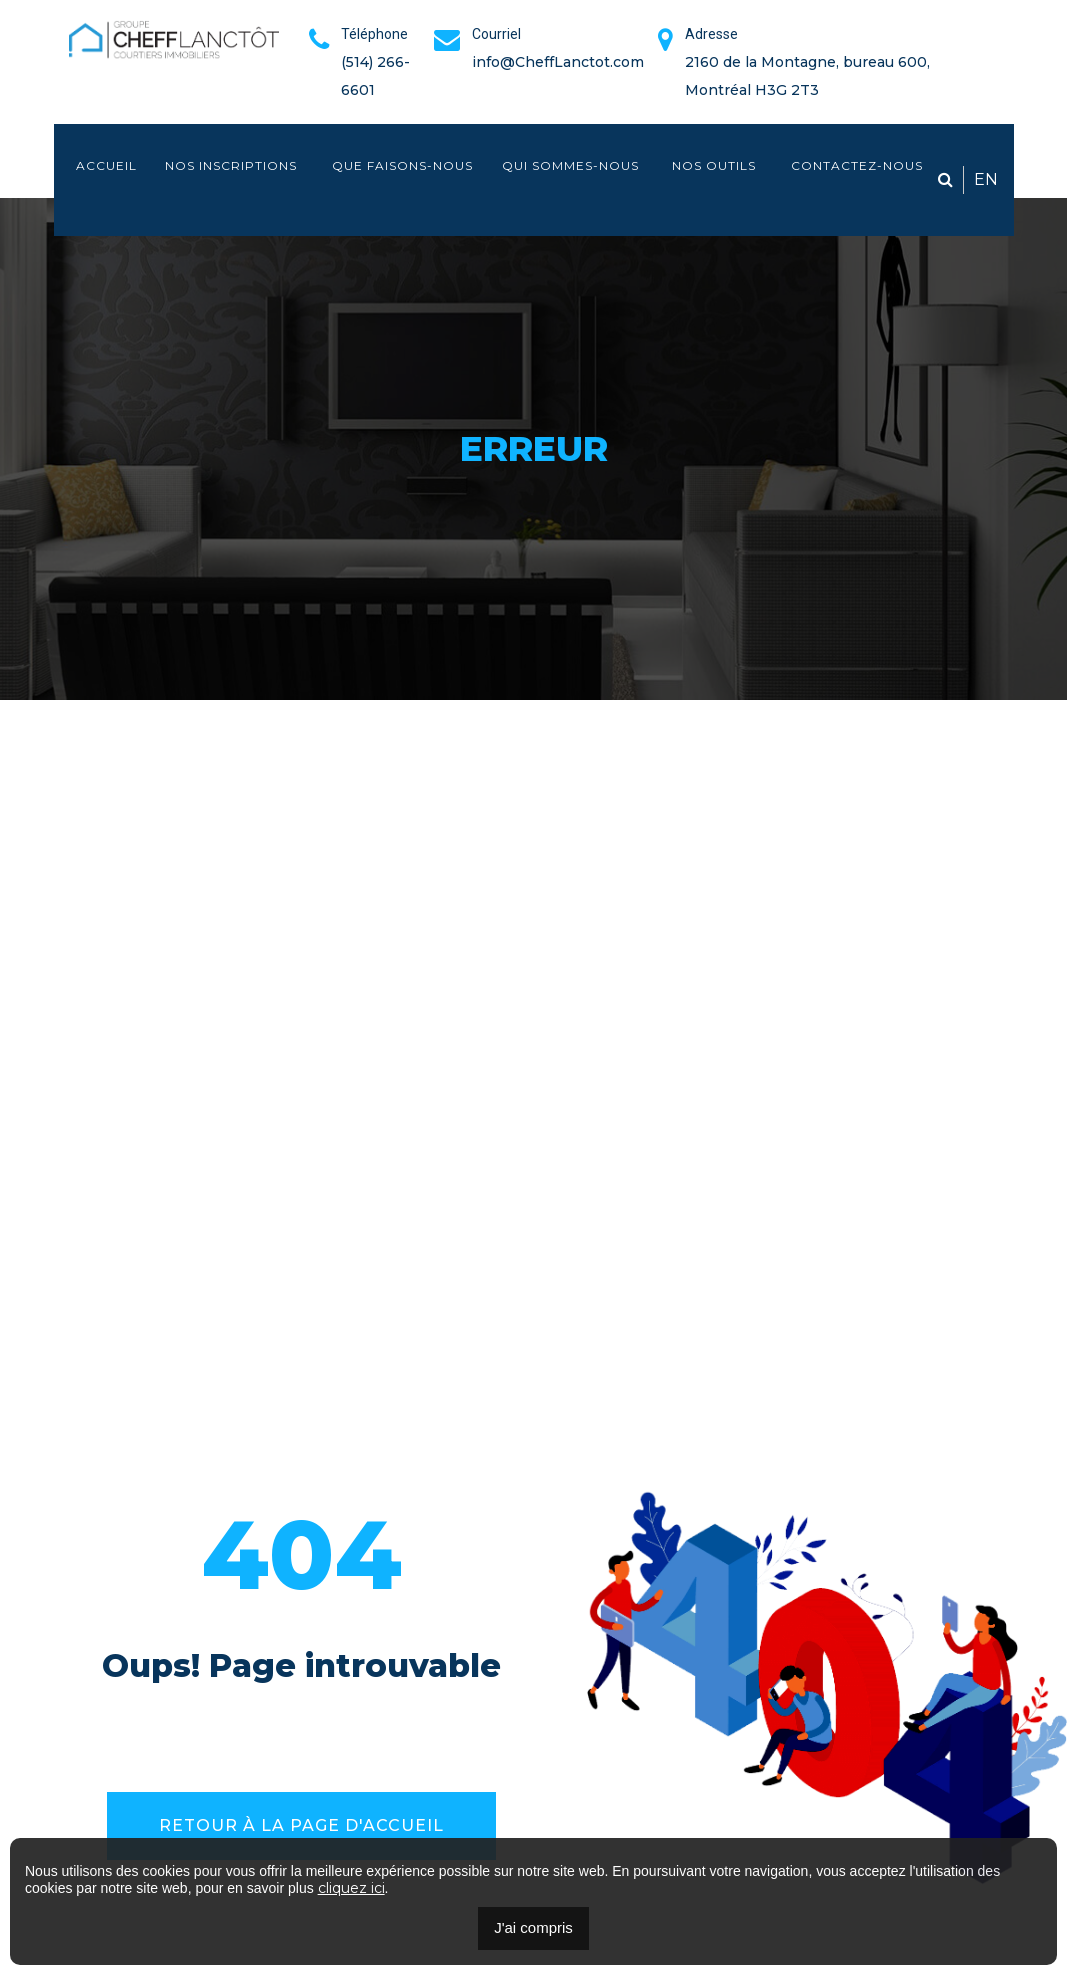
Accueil (106, 165)
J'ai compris (533, 1927)
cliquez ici (351, 1888)
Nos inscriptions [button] (233, 165)
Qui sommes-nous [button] (570, 165)
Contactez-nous (857, 165)
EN (986, 179)
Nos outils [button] (716, 165)
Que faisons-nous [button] (402, 165)
